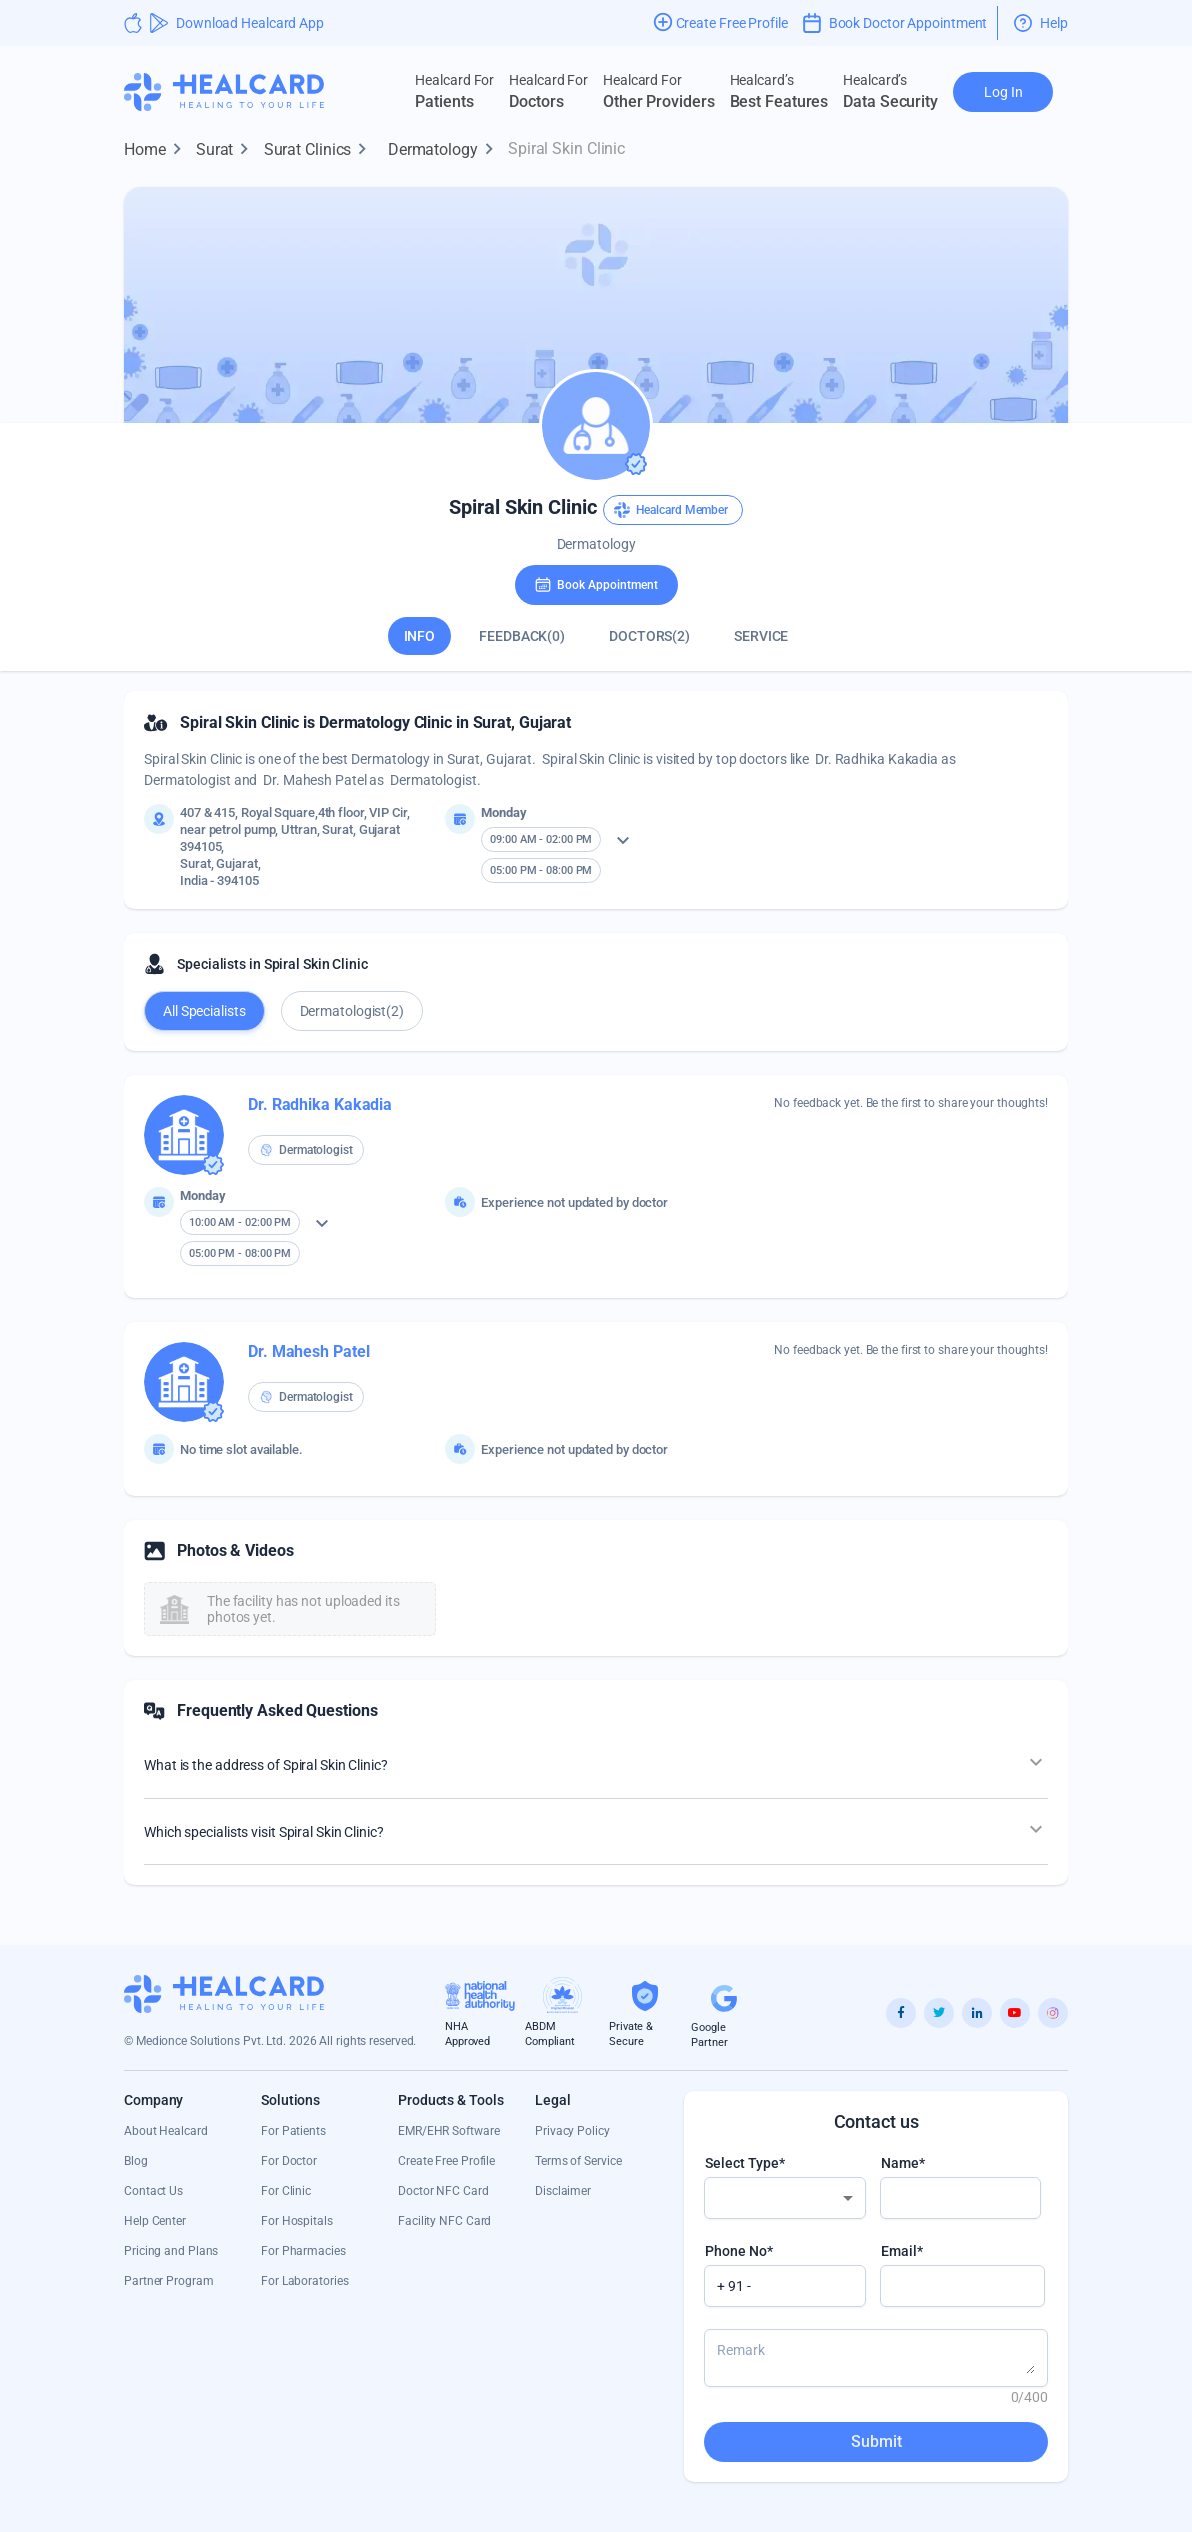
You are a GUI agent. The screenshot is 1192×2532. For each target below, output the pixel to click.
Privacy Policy (572, 2131)
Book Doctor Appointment (895, 23)
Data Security (890, 91)
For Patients (293, 2131)
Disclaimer (563, 2191)
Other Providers (659, 91)
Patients (454, 91)
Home (157, 150)
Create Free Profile (446, 2161)
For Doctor (289, 2161)
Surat (227, 150)
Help (1041, 23)
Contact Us (153, 2191)
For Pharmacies (303, 2251)
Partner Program (169, 2281)
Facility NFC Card (444, 2221)
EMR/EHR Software (448, 2131)
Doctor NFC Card (443, 2191)
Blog (136, 2161)
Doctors (548, 91)
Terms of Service (578, 2161)
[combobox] (785, 2198)
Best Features (779, 91)
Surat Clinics (320, 150)
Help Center (155, 2221)
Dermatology (445, 150)
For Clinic (286, 2191)
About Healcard (166, 2131)
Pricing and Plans (171, 2251)
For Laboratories (304, 2281)
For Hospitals (297, 2221)
